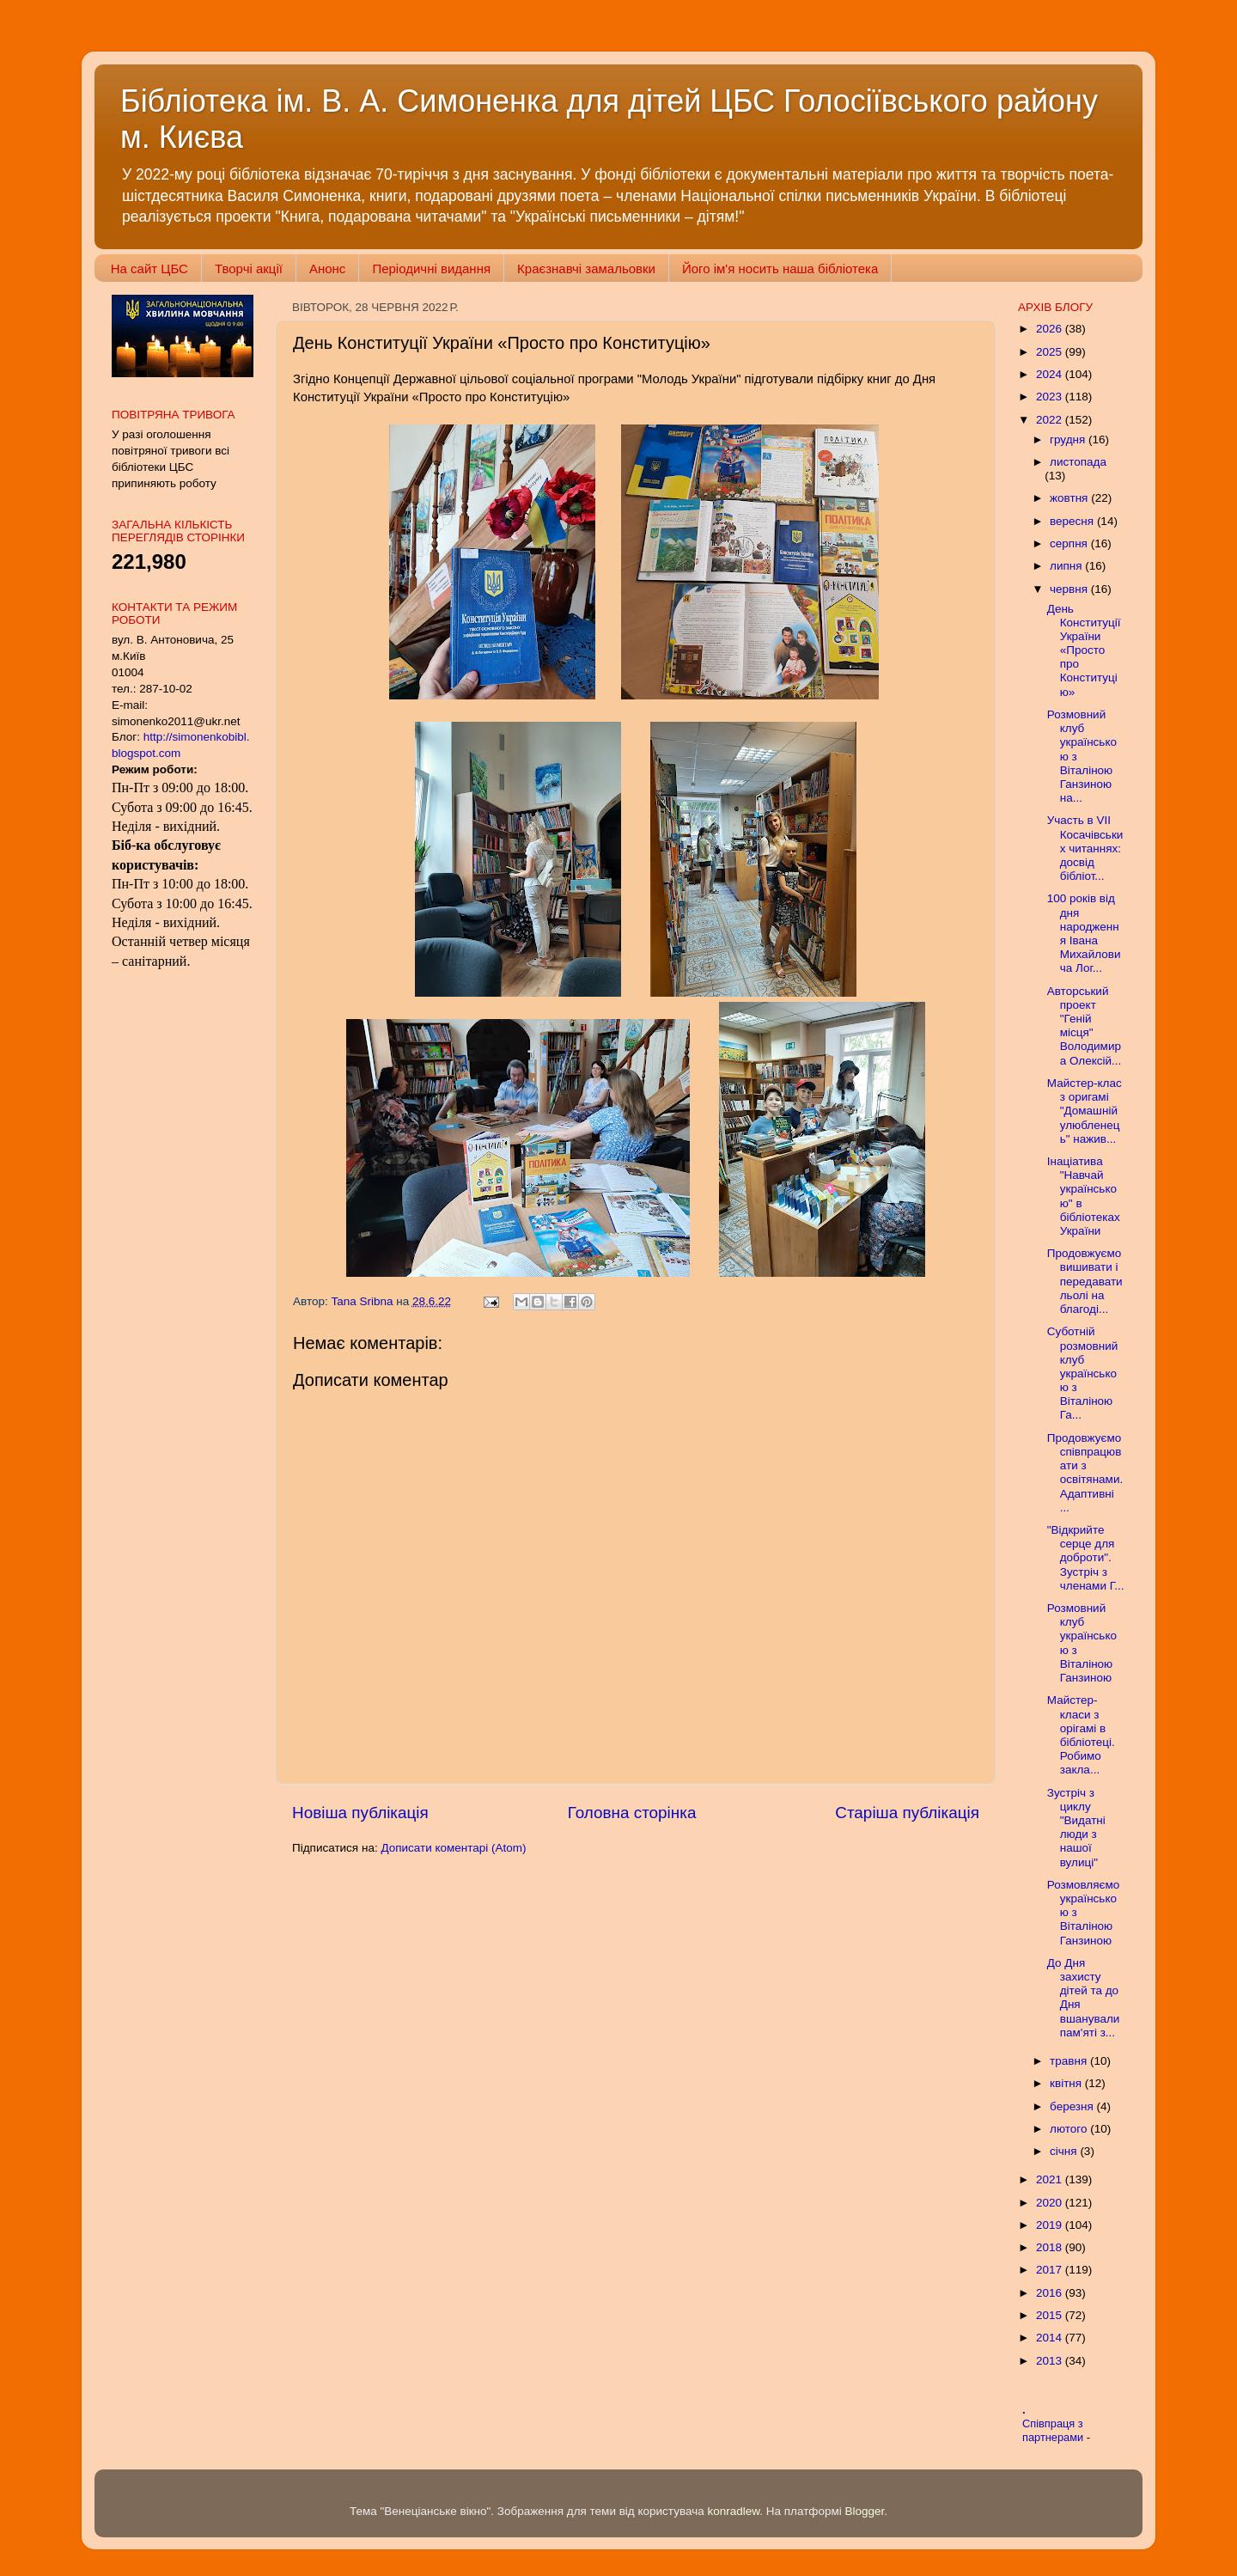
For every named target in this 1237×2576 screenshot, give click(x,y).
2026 (1050, 328)
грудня (1069, 439)
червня (1070, 589)
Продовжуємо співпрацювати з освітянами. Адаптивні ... (1085, 1472)
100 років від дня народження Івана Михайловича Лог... (1084, 933)
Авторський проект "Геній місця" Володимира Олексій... (1084, 1026)
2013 (1050, 2360)
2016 (1050, 2292)
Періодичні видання (431, 268)
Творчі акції (249, 268)
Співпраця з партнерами (1054, 2431)
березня (1073, 2106)
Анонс (327, 268)
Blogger (865, 2511)
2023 (1050, 396)
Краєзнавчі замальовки (586, 268)
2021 (1050, 2179)
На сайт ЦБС (149, 268)
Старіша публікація (907, 1813)
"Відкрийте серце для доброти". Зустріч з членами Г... (1085, 1557)
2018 (1050, 2247)
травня (1070, 2060)
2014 (1050, 2337)
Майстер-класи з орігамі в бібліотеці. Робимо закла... (1081, 1735)
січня (1065, 2151)
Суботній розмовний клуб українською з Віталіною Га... (1082, 1373)
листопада (1078, 461)
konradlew (733, 2511)
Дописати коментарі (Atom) (453, 1847)
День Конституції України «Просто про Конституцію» (1084, 650)
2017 (1050, 2269)
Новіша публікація (360, 1813)
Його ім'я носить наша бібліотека (780, 268)
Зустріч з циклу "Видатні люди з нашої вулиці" (1076, 1827)
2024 (1050, 374)
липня (1067, 565)
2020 (1050, 2202)
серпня (1070, 543)
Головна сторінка (632, 1813)
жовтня (1070, 497)
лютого (1070, 2128)
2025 (1050, 351)
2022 (1050, 419)
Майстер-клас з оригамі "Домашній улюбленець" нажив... (1084, 1111)
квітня (1067, 2083)
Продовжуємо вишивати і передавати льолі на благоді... (1085, 1281)
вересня (1073, 521)
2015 (1050, 2315)
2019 (1050, 2225)
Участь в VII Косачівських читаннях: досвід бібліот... (1085, 848)
